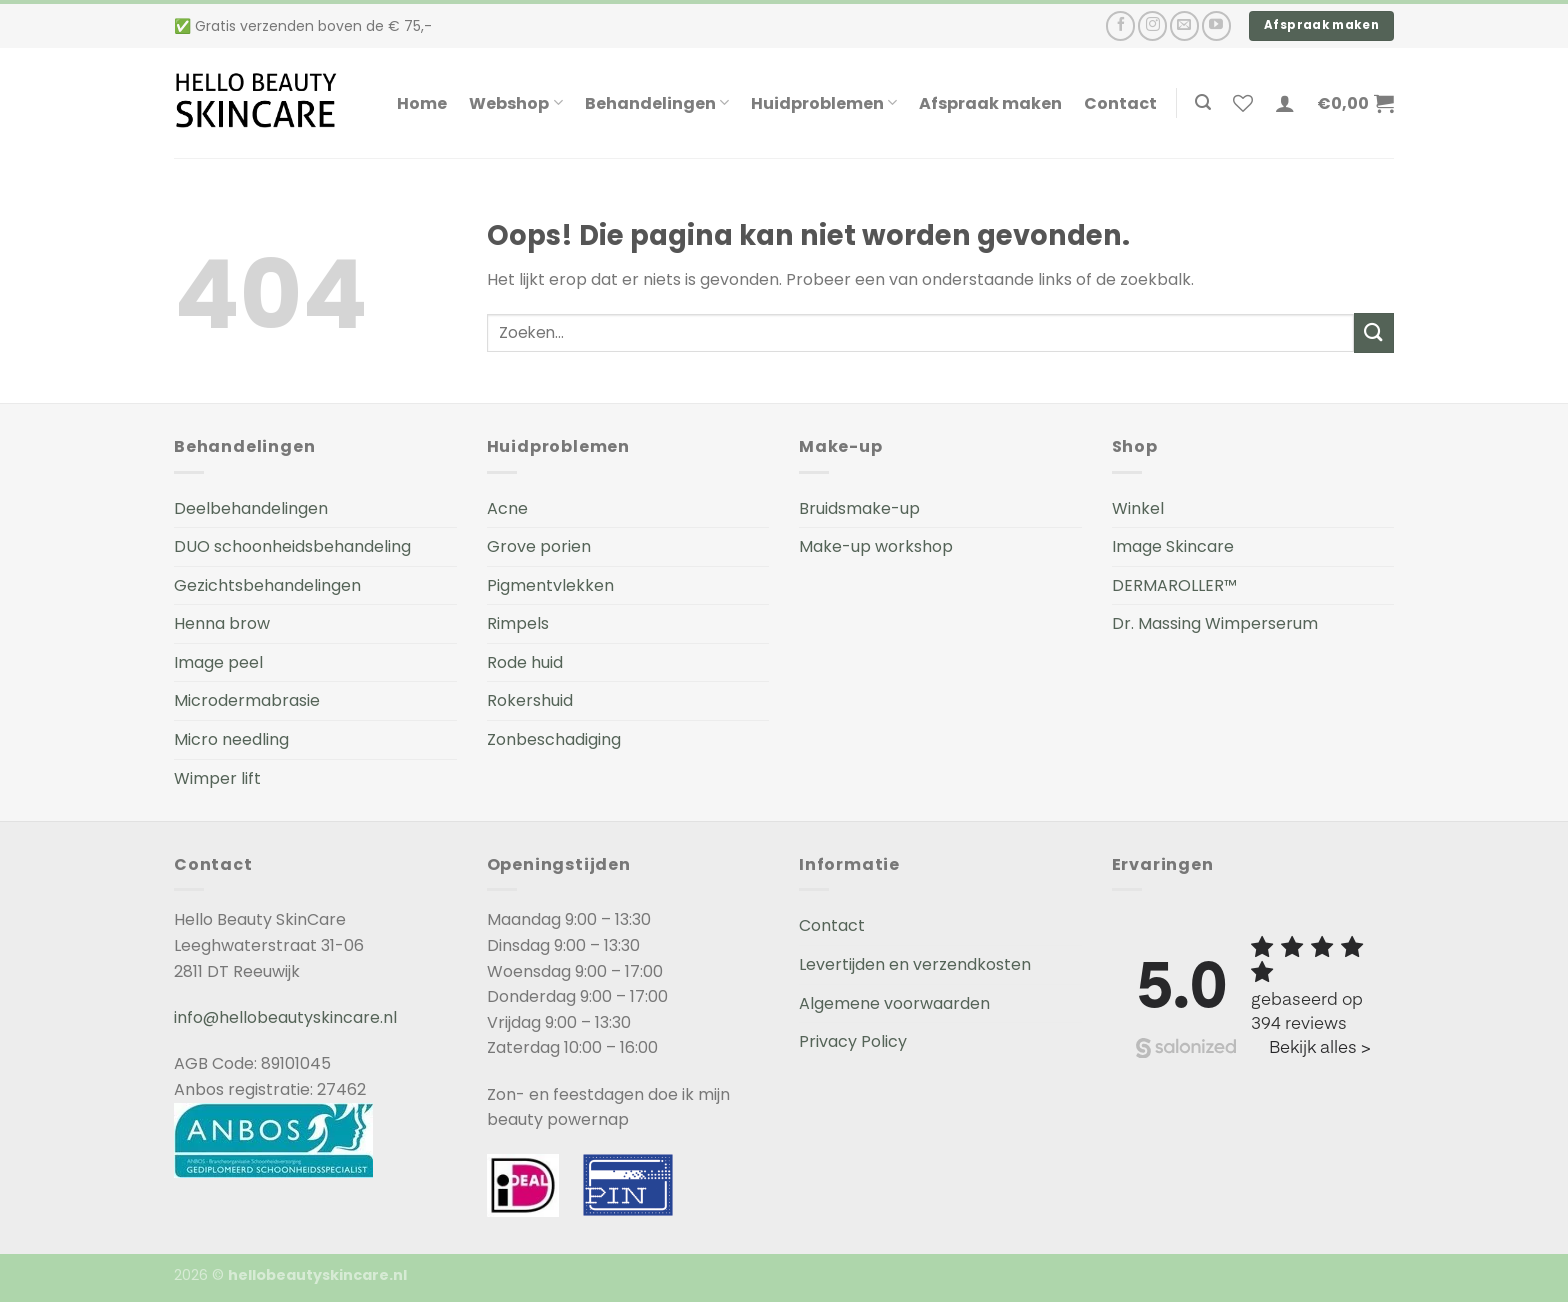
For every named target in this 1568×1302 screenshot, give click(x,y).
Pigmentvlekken (550, 585)
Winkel (1138, 508)
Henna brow (222, 623)
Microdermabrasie (247, 700)
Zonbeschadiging (554, 739)
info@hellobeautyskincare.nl (285, 1017)
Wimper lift (217, 778)
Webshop (515, 103)
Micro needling (231, 739)
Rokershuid (530, 700)
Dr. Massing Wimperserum (1215, 623)
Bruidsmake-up (859, 508)
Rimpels (518, 623)
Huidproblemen (824, 103)
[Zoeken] (1203, 102)
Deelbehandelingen (251, 508)
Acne (507, 508)
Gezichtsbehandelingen (267, 585)
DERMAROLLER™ (1174, 585)
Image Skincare (1173, 546)
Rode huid (525, 662)
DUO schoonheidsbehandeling (292, 546)
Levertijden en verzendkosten (915, 964)
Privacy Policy (853, 1041)
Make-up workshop (876, 546)
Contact (1120, 103)
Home (422, 103)
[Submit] (1374, 332)
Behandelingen (657, 103)
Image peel (218, 662)
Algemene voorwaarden (894, 1003)
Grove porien (539, 546)
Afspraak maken (990, 103)
